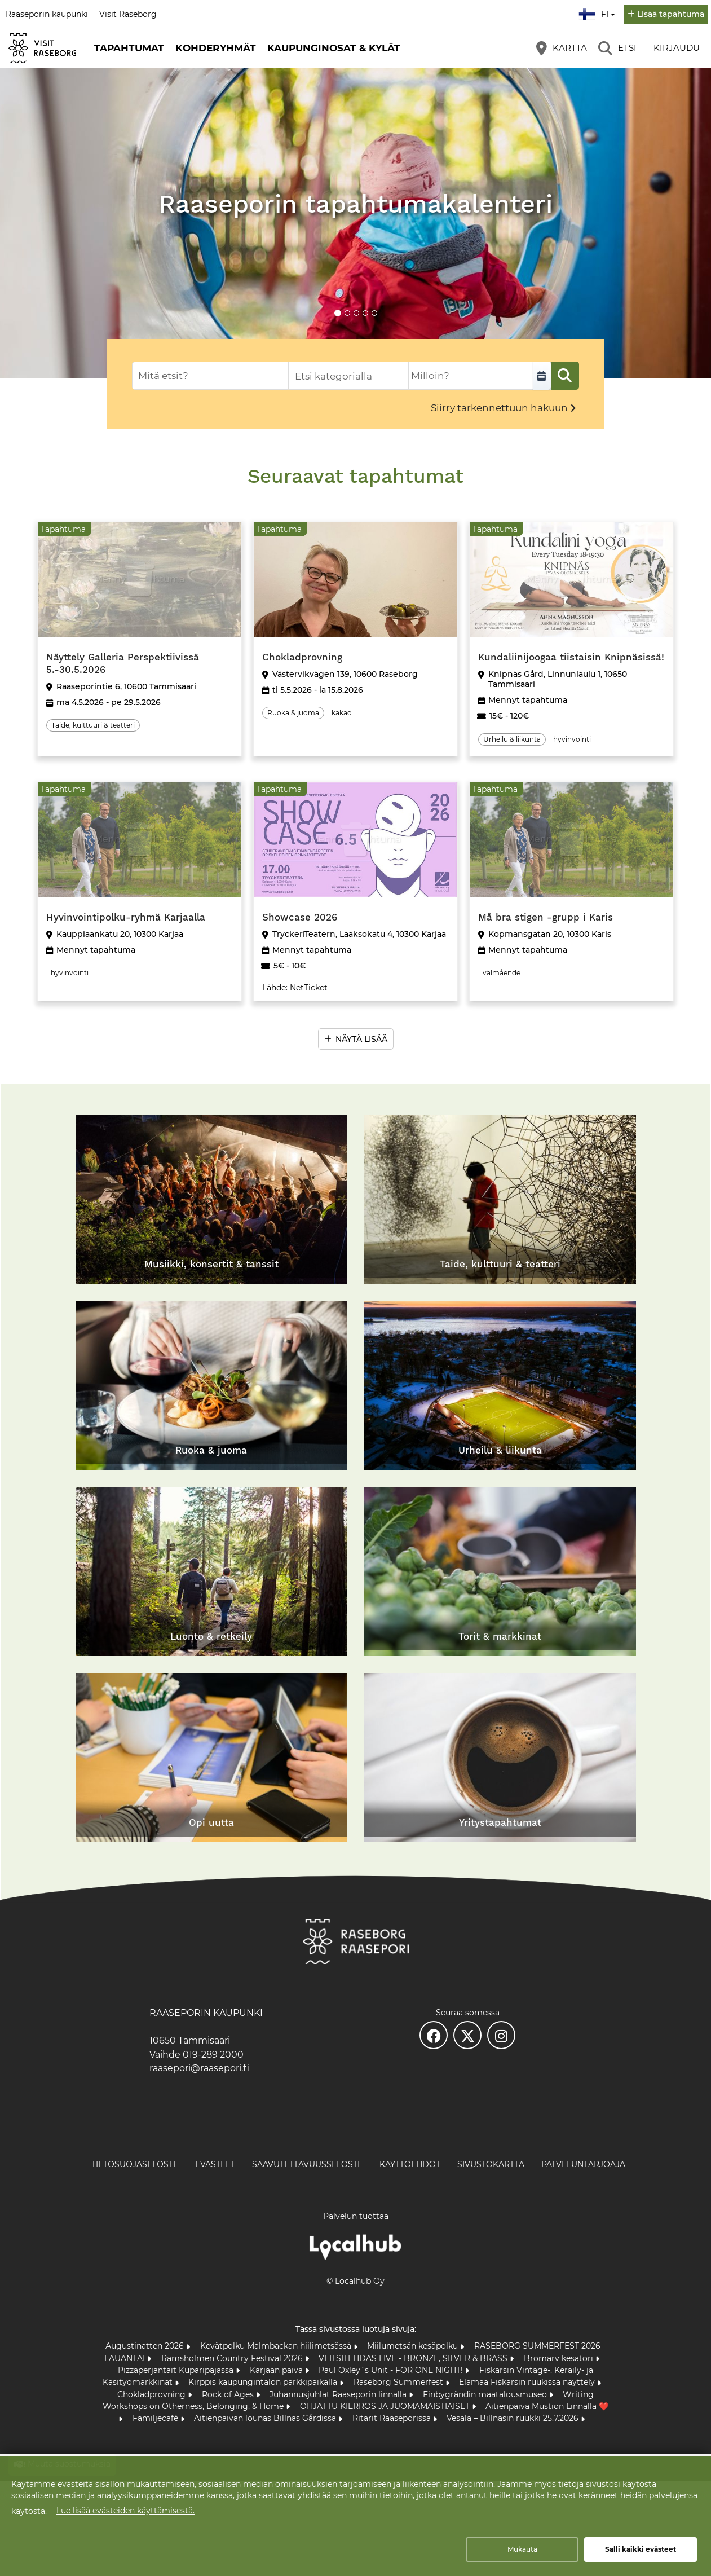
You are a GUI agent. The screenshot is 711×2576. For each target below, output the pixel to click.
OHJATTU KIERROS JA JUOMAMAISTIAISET (386, 2406)
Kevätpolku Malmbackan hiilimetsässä (277, 2346)
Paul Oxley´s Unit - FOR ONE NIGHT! (392, 2370)
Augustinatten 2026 (145, 2346)
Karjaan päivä (277, 2370)
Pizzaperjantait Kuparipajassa (177, 2370)
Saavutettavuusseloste (307, 2164)
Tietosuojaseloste (134, 2164)
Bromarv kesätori (559, 2358)
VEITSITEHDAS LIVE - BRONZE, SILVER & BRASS (414, 2358)
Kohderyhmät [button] (215, 48)
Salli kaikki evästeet (640, 2549)
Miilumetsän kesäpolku (413, 2346)
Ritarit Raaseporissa (392, 2418)
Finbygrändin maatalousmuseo (486, 2394)
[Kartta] (562, 48)
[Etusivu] (42, 48)
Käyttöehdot (409, 2164)
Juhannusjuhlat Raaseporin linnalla (339, 2394)
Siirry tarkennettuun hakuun (499, 407)
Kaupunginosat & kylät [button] (333, 48)
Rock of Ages (229, 2394)
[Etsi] (617, 48)
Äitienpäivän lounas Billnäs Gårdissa (266, 2418)
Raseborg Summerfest (399, 2382)
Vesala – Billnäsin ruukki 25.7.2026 (514, 2418)
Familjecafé (156, 2418)
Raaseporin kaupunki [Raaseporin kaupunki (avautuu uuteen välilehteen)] (47, 14)
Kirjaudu (676, 47)
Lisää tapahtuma (670, 14)
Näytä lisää (361, 1039)
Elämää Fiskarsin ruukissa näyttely (528, 2382)
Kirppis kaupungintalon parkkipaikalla (263, 2382)
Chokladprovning (152, 2394)
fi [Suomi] (598, 12)
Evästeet (215, 2164)
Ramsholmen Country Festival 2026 (233, 2358)
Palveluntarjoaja (583, 2164)
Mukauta (522, 2549)
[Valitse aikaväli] (542, 376)
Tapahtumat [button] (129, 48)
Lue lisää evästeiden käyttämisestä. (125, 2510)
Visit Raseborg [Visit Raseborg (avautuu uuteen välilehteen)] (128, 14)
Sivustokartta (490, 2164)
